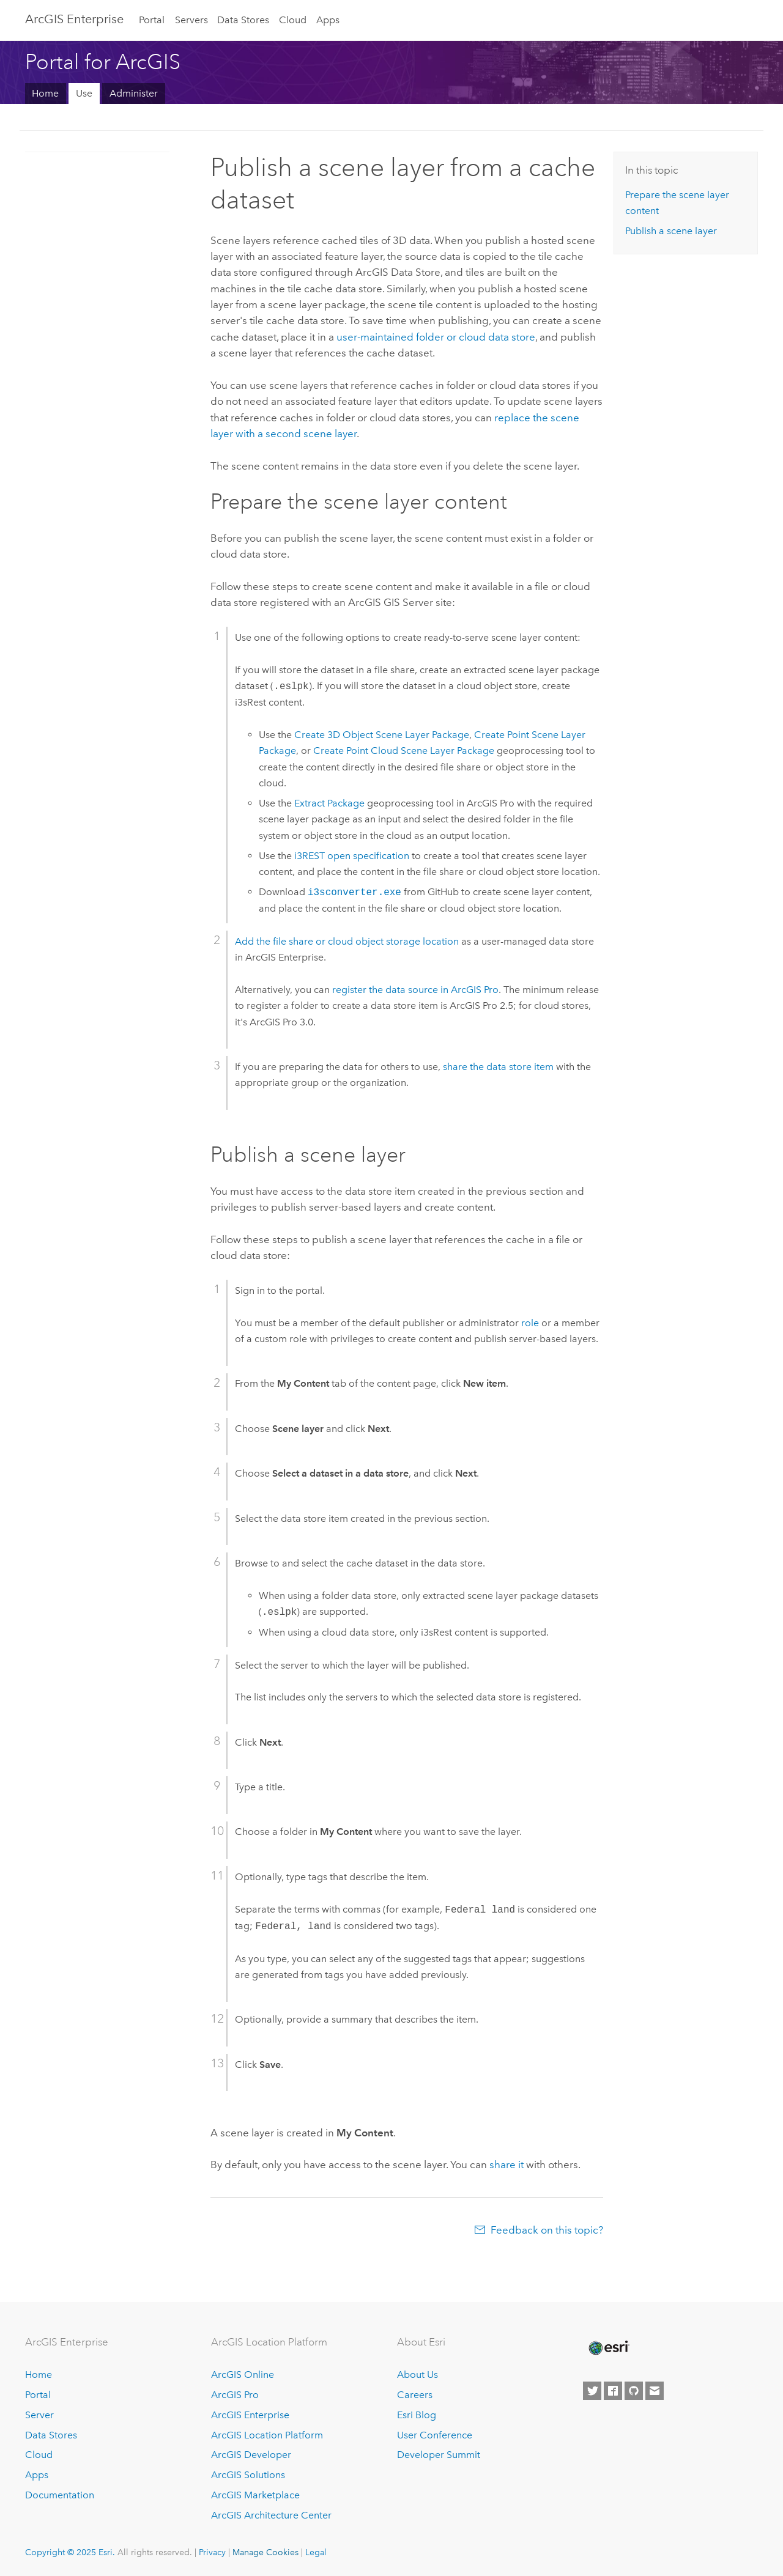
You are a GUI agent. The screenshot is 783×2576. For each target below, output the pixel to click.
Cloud (292, 20)
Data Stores (243, 20)
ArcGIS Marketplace (255, 2495)
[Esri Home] (608, 2348)
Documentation (59, 2495)
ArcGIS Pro (235, 2395)
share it (506, 2164)
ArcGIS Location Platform (267, 2435)
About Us (417, 2374)
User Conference (434, 2435)
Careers (414, 2395)
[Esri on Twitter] (592, 2391)
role (530, 1323)
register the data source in (415, 989)
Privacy (212, 2552)
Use (84, 93)
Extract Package (329, 803)
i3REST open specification (351, 856)
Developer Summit (438, 2454)
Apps (328, 20)
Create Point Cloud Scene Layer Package (403, 750)
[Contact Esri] (654, 2391)
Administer (133, 93)
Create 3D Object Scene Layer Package (381, 734)
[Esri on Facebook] (613, 2391)
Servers (191, 20)
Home (45, 93)
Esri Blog (416, 2415)
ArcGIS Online (242, 2374)
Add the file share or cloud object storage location (347, 941)
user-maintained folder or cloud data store (435, 337)
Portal (152, 20)
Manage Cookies (265, 2552)
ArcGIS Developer (251, 2454)
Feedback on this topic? (547, 2230)
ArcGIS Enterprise (74, 19)
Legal (316, 2552)
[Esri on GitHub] (634, 2391)
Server (39, 2415)
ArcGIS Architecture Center (271, 2515)
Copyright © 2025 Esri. (70, 2552)
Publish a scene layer (671, 231)
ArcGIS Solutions (248, 2475)
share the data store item (498, 1066)
